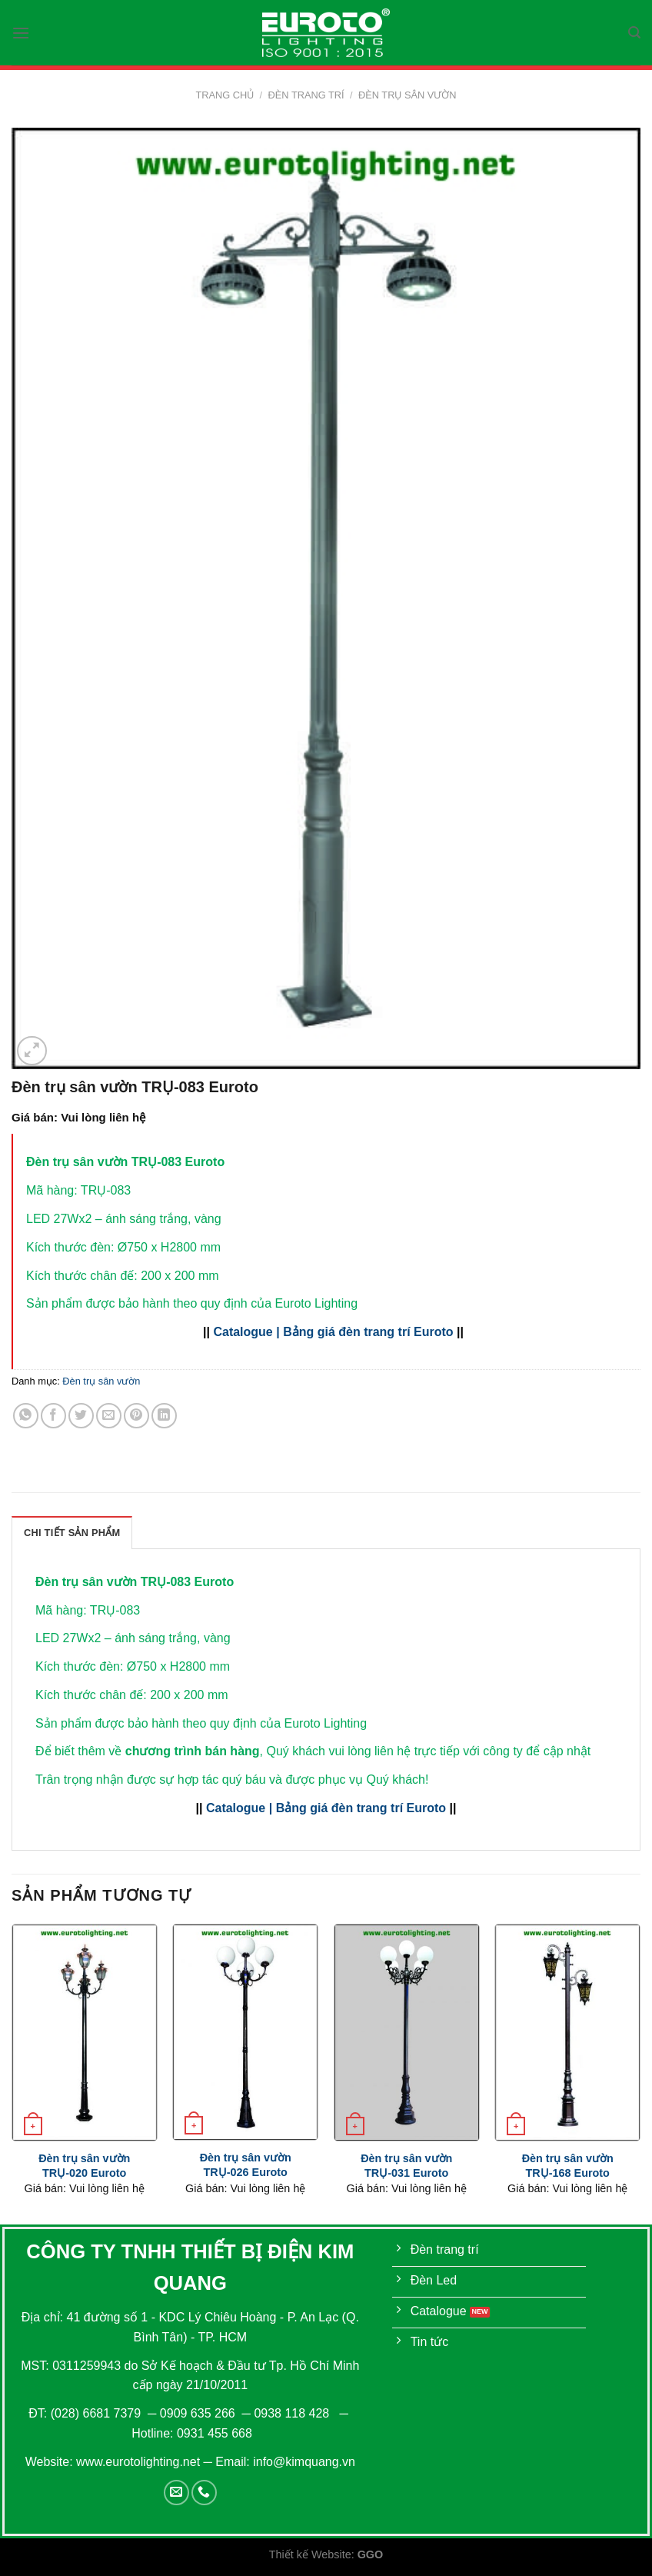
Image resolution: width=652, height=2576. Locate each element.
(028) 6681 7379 (98, 2413)
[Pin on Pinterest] (136, 1415)
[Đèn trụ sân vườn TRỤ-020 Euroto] (84, 2033)
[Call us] (204, 2492)
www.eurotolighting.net (138, 2461)
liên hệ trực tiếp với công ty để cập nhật (482, 1751)
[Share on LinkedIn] (164, 1415)
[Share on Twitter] (81, 1415)
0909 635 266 (197, 2413)
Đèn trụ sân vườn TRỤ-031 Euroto (406, 2165)
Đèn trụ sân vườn (407, 95)
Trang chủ (224, 95)
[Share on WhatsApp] (25, 1415)
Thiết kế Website (310, 2554)
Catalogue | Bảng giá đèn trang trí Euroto (333, 1331)
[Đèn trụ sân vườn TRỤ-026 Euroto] (245, 2033)
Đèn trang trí (306, 95)
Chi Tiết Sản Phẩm (72, 1532)
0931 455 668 (214, 2433)
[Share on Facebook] (53, 1415)
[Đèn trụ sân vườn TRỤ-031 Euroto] (406, 2033)
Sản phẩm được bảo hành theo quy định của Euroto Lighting (201, 1723)
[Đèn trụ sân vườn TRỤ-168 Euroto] (567, 2033)
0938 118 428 (291, 2413)
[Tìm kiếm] (634, 33)
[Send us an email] (176, 2492)
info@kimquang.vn (304, 2461)
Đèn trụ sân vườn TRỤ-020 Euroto (84, 2165)
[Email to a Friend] (108, 1415)
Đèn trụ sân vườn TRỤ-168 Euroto (568, 2165)
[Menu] (21, 33)
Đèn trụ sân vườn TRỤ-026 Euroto (245, 2164)
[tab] (72, 1532)
